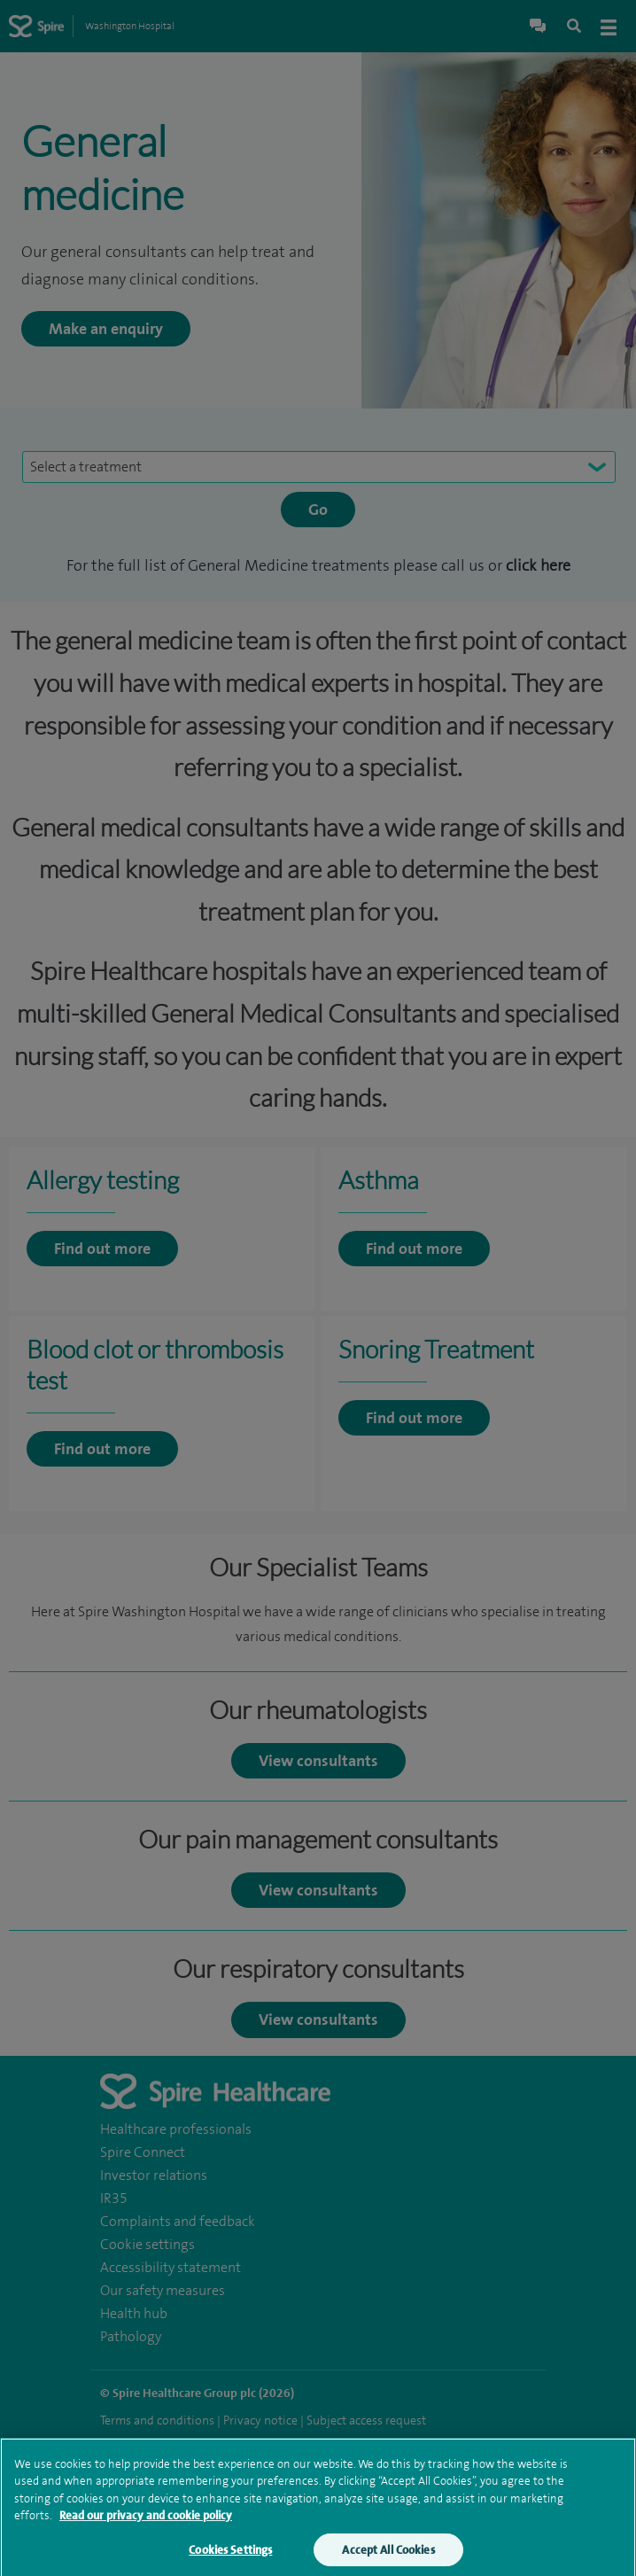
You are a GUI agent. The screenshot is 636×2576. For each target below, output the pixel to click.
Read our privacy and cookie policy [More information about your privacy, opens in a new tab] (145, 2524)
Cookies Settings (230, 2558)
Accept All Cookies (388, 2558)
